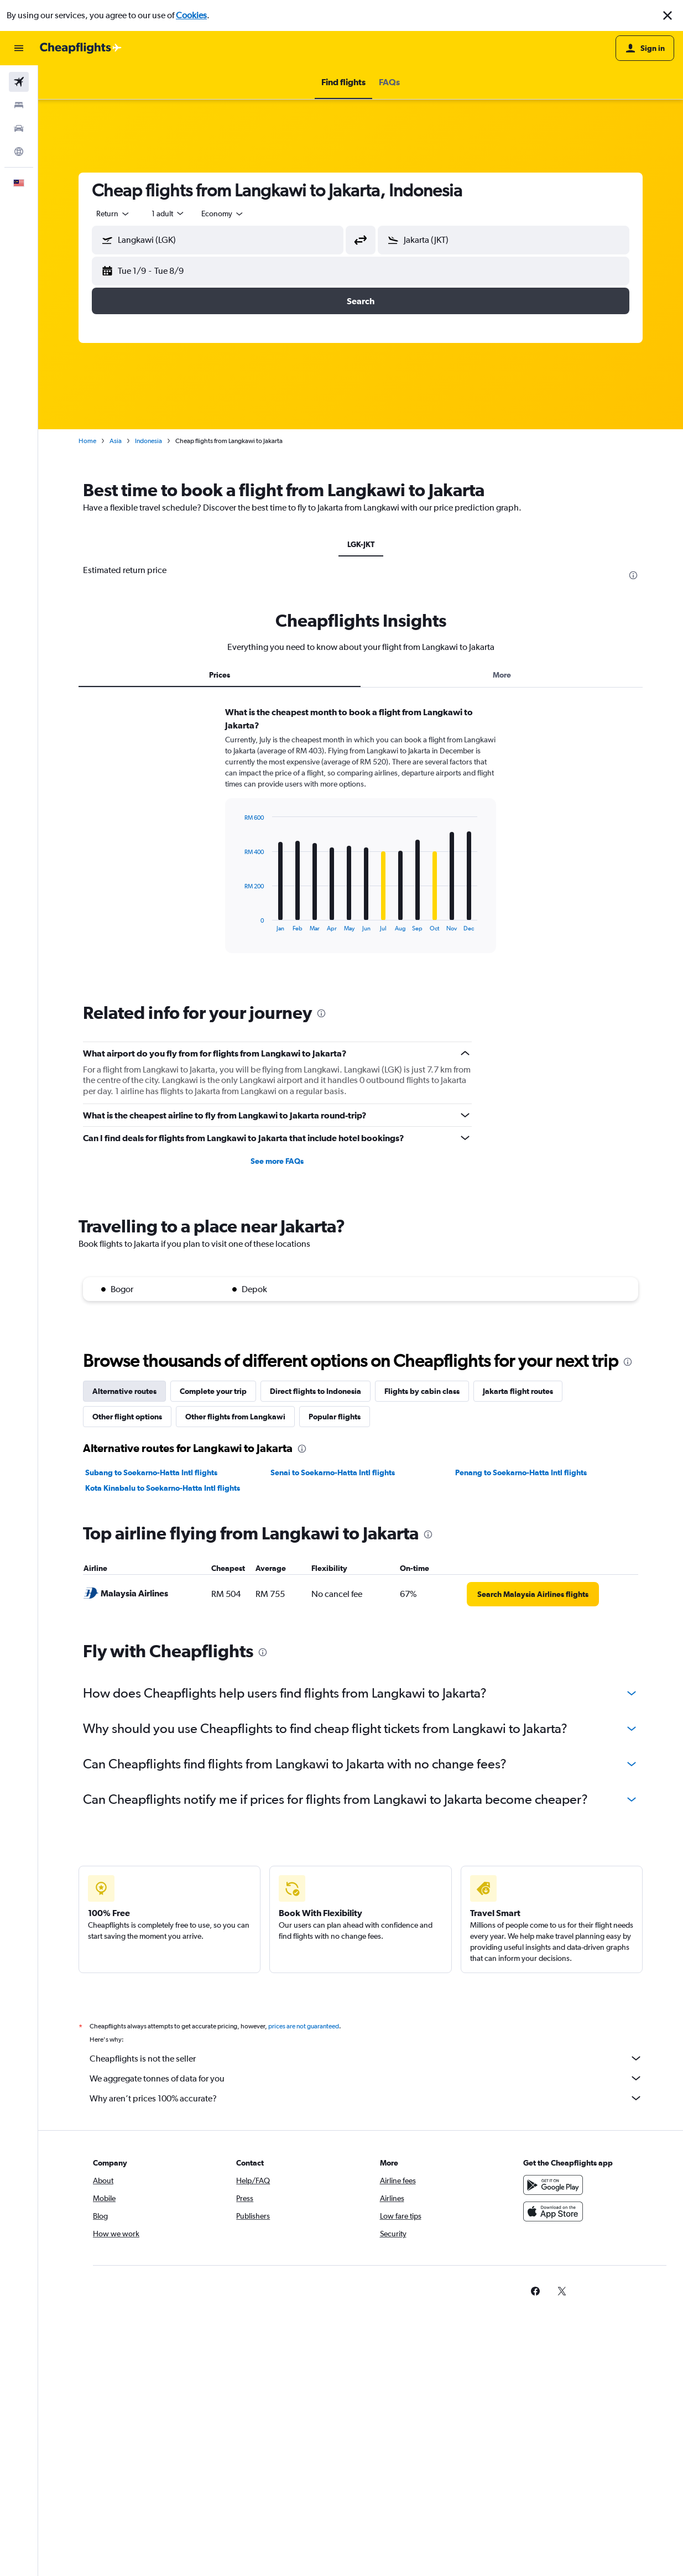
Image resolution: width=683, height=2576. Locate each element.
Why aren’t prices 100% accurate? (366, 2098)
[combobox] (113, 213)
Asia (116, 441)
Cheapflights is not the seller (366, 2058)
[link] (533, 1594)
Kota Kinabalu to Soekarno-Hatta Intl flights (162, 1488)
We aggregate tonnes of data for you (366, 2078)
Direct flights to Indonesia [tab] (315, 1391)
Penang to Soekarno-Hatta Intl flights (521, 1472)
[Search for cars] (18, 128)
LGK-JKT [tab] (360, 544)
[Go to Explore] (18, 151)
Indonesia (148, 441)
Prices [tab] (219, 674)
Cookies (191, 15)
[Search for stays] (18, 105)
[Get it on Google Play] (553, 2185)
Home (87, 441)
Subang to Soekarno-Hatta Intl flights (151, 1472)
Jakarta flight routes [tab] (518, 1391)
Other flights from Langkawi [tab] (235, 1416)
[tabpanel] (361, 840)
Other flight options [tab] (127, 1416)
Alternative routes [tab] (124, 1391)
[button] (667, 15)
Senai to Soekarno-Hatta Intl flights (332, 1472)
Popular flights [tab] (335, 1416)
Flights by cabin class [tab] (422, 1391)
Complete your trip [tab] (213, 1391)
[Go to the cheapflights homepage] (81, 48)
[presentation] (633, 575)
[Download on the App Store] (553, 2211)
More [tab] (502, 674)
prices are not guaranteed (303, 2026)
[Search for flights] (18, 82)
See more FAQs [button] (277, 1161)
